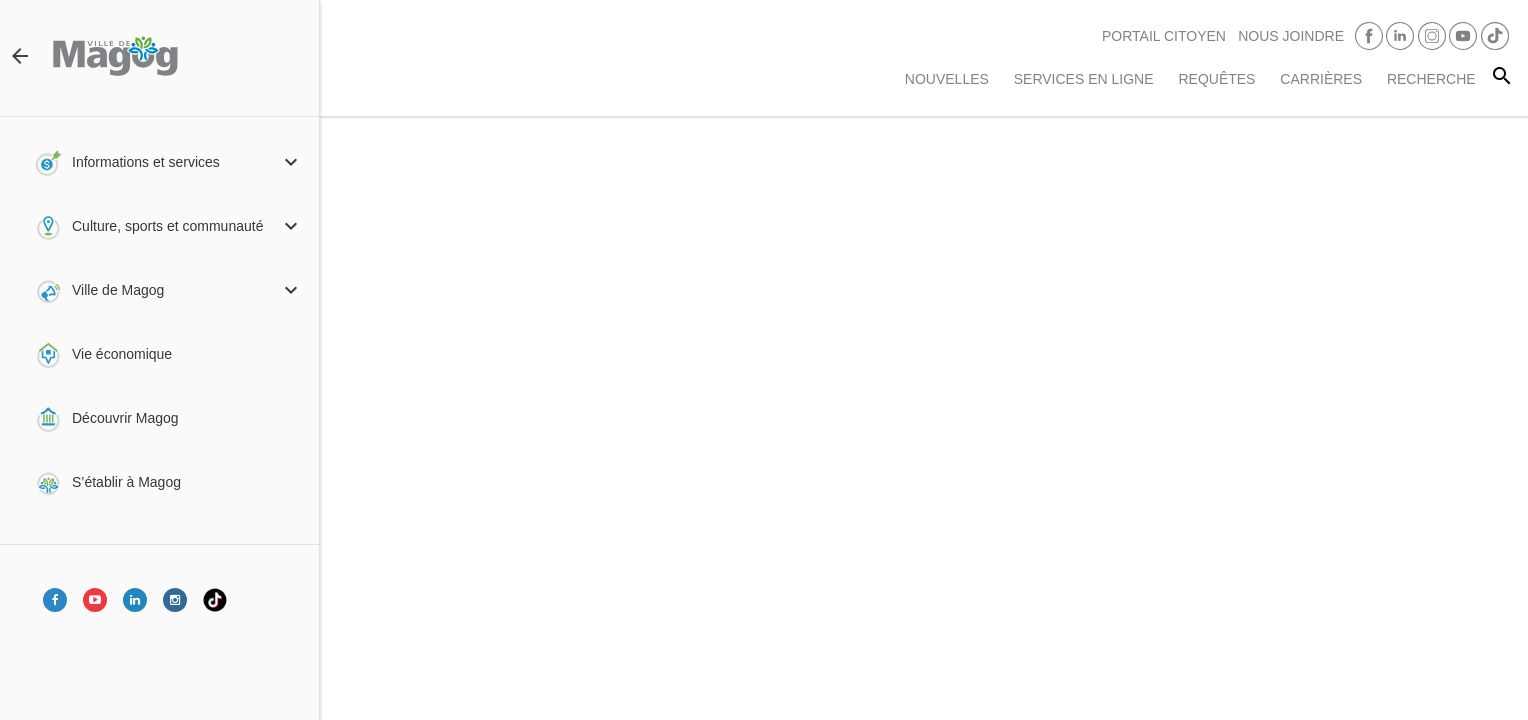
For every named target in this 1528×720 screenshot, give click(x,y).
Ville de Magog (118, 290)
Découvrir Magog (125, 418)
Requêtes (1216, 79)
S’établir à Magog (126, 482)
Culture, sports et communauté (167, 226)
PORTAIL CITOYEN (1164, 36)
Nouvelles (947, 79)
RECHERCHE (1431, 79)
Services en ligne (1084, 79)
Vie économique (122, 354)
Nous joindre (1291, 36)
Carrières (1321, 79)
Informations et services (146, 162)
